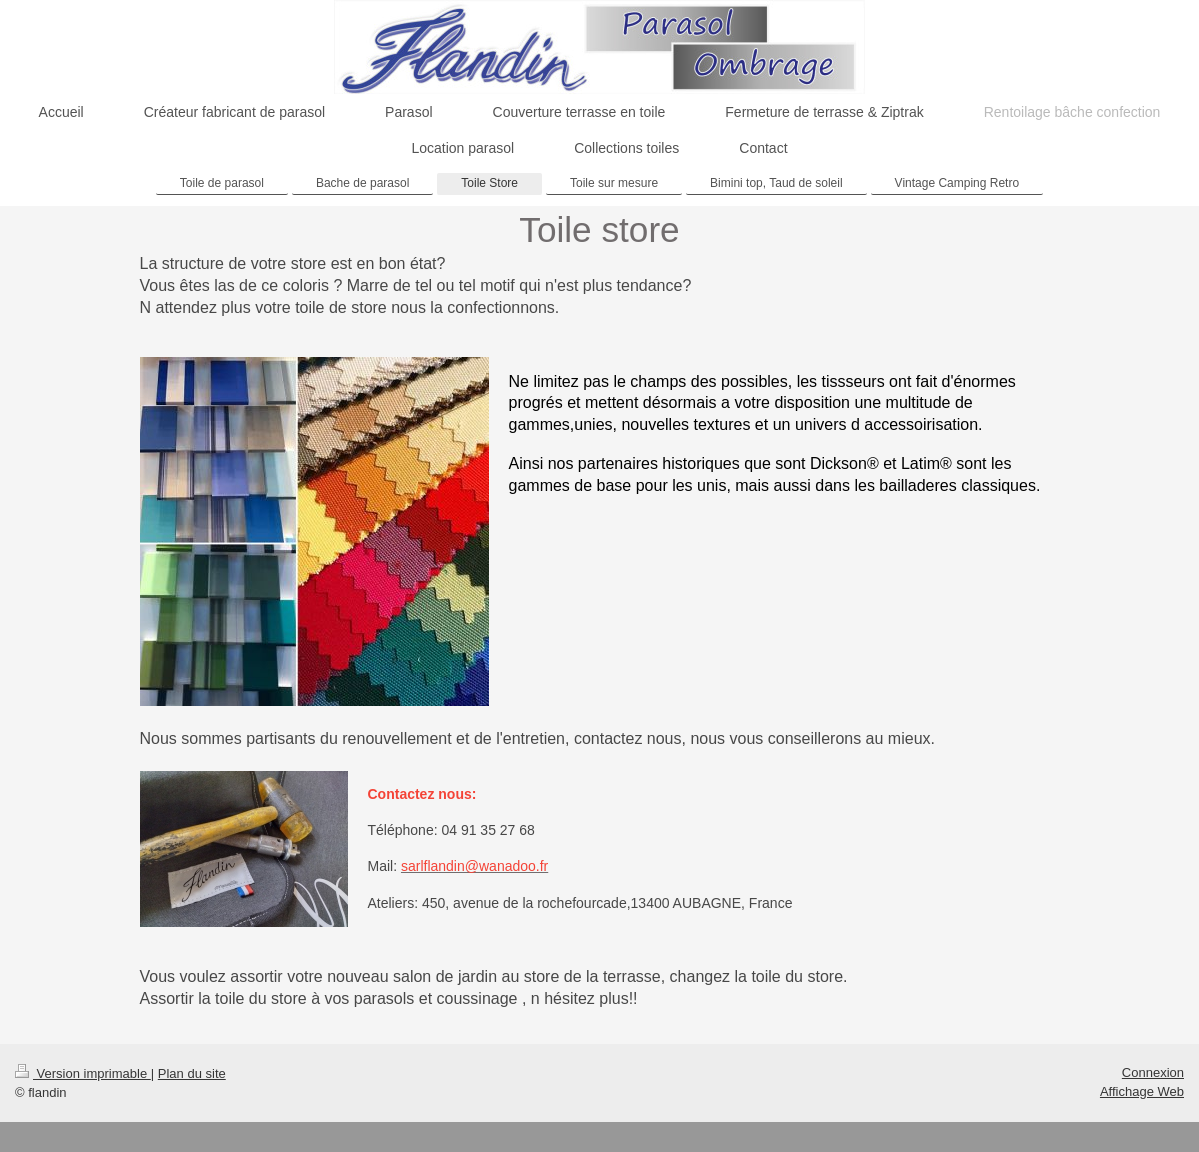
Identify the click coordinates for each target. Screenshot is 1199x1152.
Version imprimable (83, 1073)
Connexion (1153, 1072)
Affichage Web (1142, 1091)
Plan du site (192, 1073)
